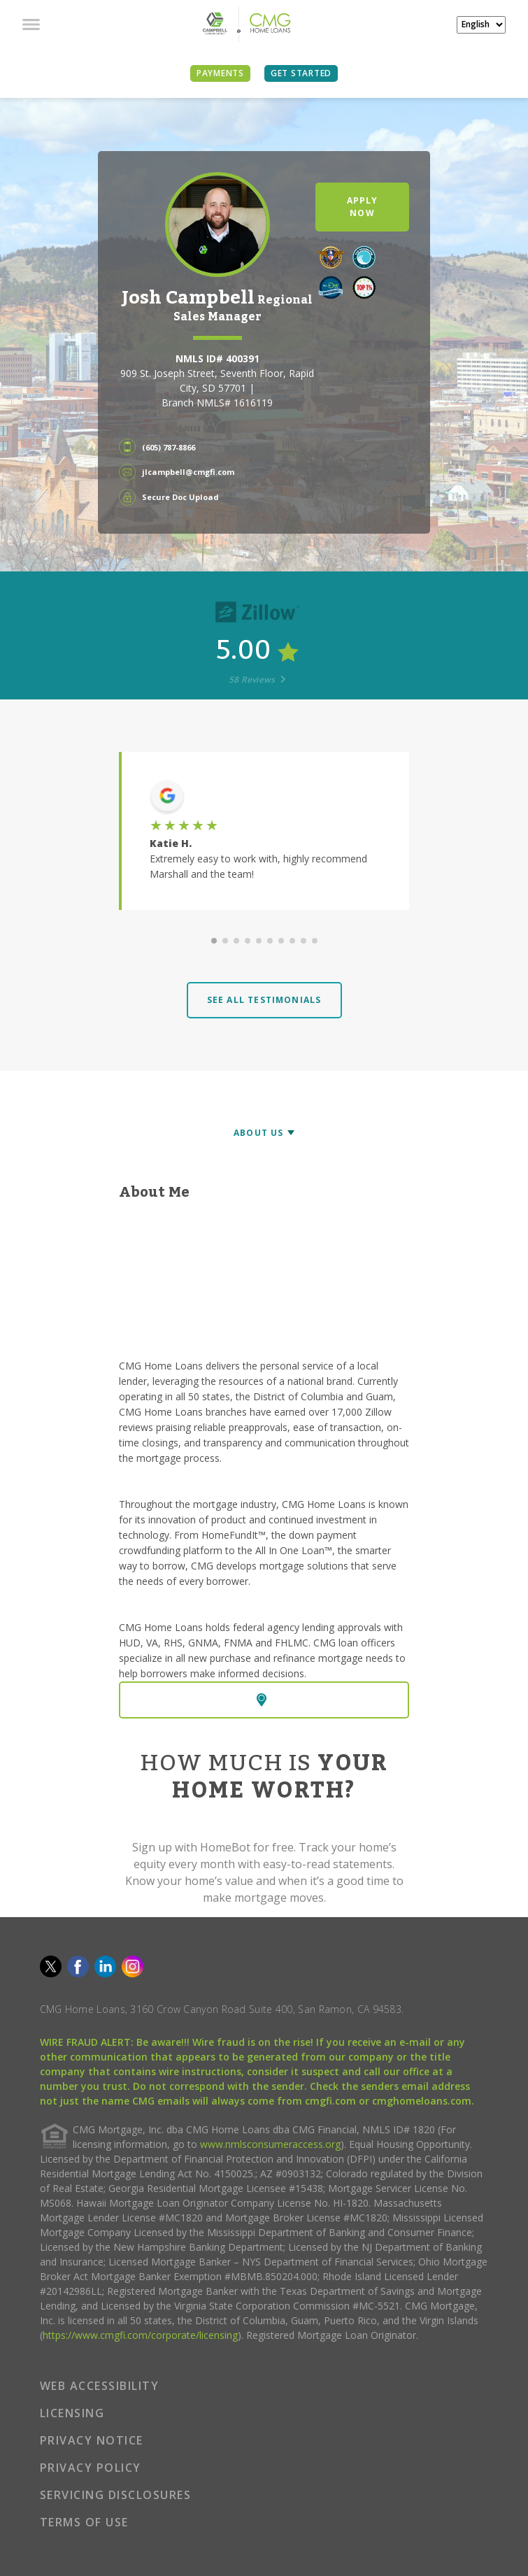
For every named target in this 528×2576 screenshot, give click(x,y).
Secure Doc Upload (180, 497)
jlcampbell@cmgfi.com (188, 472)
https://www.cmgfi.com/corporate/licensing (140, 2335)
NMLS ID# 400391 (217, 358)
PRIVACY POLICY (90, 2467)
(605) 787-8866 (168, 447)
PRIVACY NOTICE (91, 2440)
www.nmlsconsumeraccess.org (270, 2144)
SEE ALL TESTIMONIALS (264, 1000)
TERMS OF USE (84, 2522)
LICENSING (72, 2413)
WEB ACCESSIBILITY (99, 2385)
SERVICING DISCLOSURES (116, 2495)
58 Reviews (257, 679)
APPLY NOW (362, 206)
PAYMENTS (220, 73)
